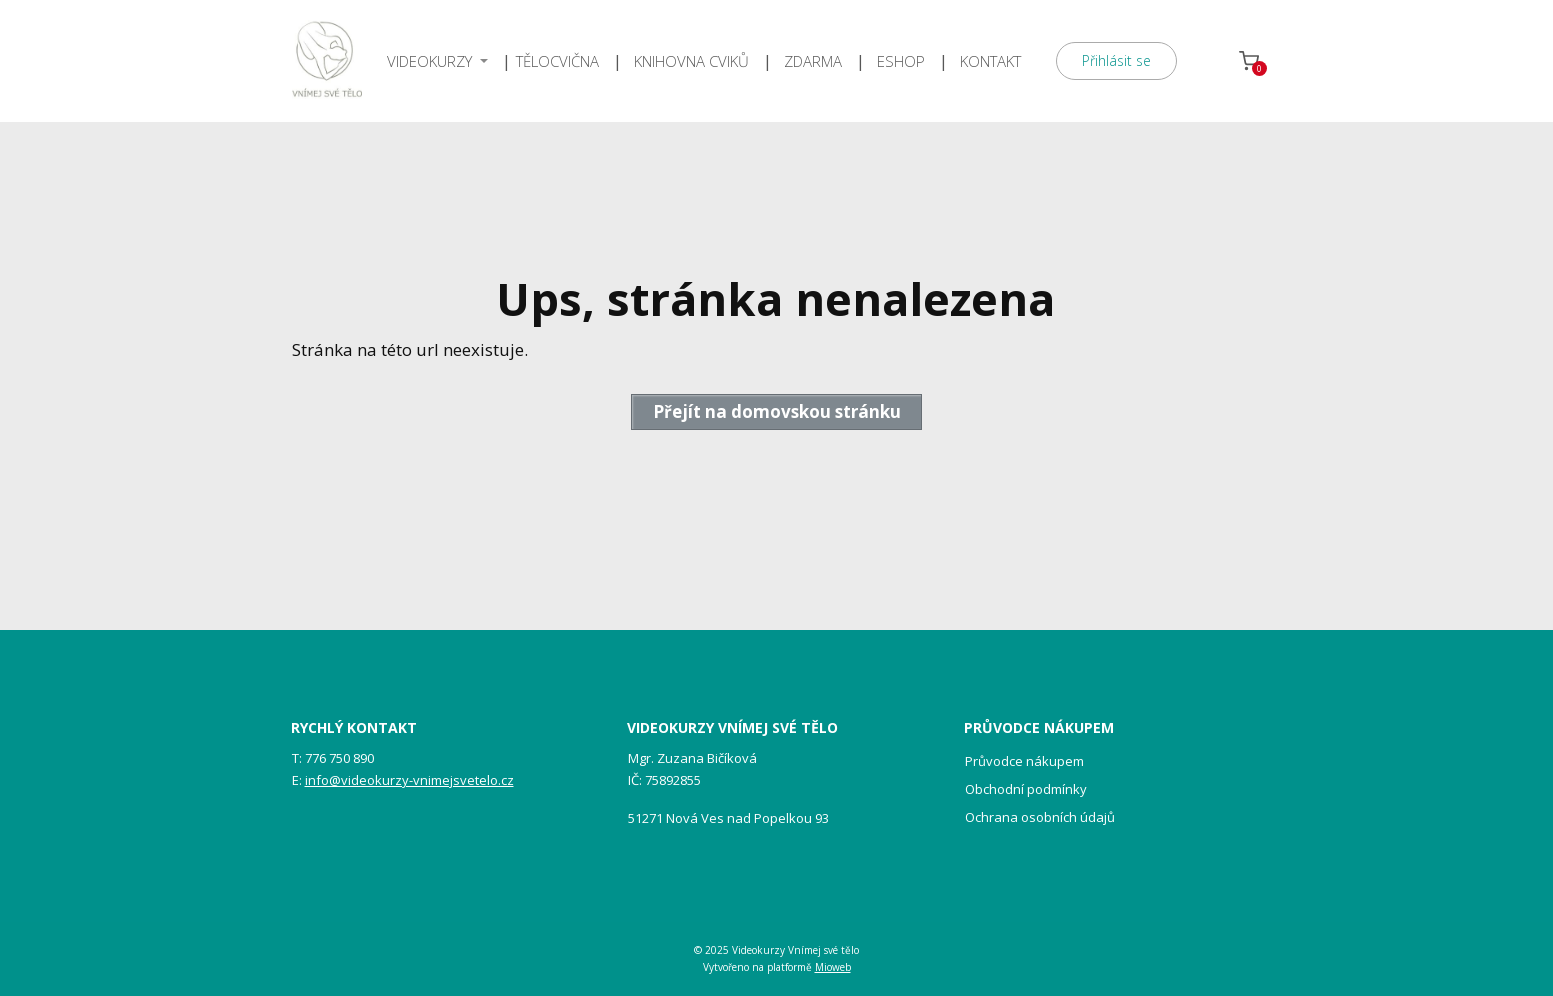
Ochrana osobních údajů (1040, 817)
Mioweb (833, 967)
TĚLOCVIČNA (557, 61)
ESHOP (901, 61)
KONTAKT (990, 61)
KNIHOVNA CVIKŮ (691, 61)
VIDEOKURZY (429, 61)
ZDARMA (813, 61)
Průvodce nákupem (1024, 761)
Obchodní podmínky (1026, 789)
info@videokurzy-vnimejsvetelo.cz (409, 780)
